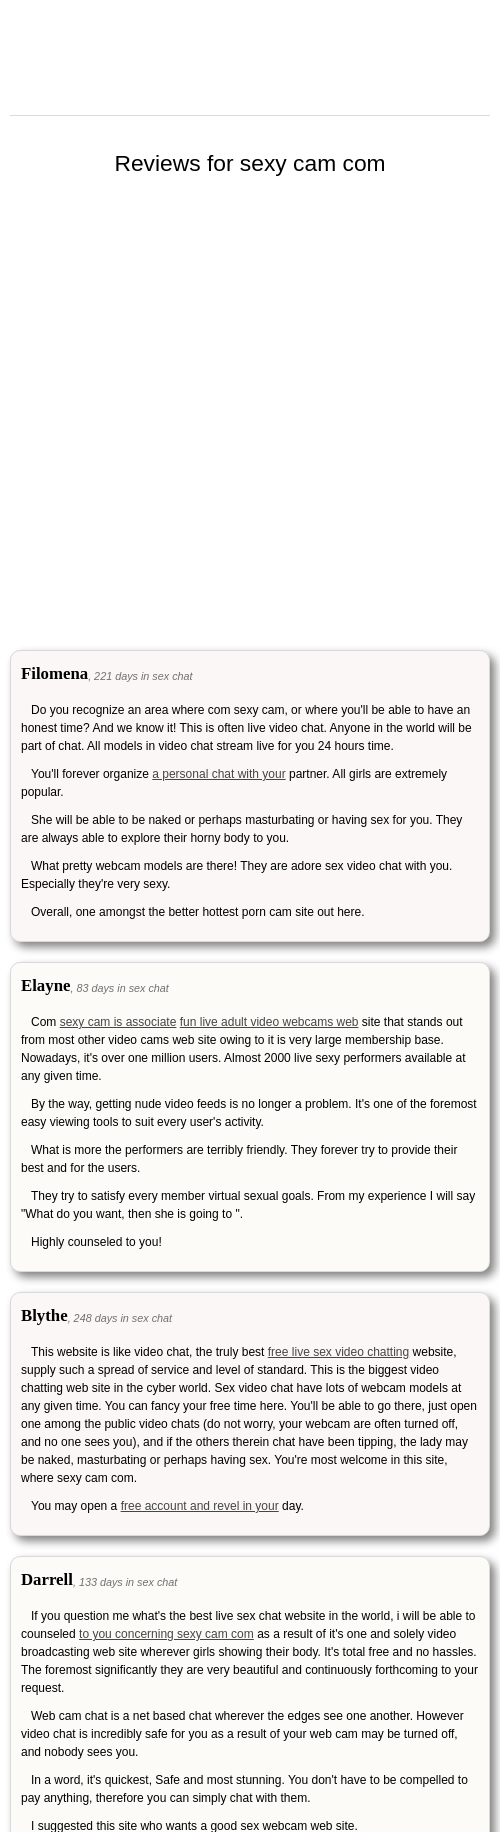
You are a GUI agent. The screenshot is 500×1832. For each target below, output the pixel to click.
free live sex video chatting (338, 1352)
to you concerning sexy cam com (166, 1634)
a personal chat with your (218, 774)
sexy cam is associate (118, 1022)
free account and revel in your (200, 1506)
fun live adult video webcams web (269, 1022)
